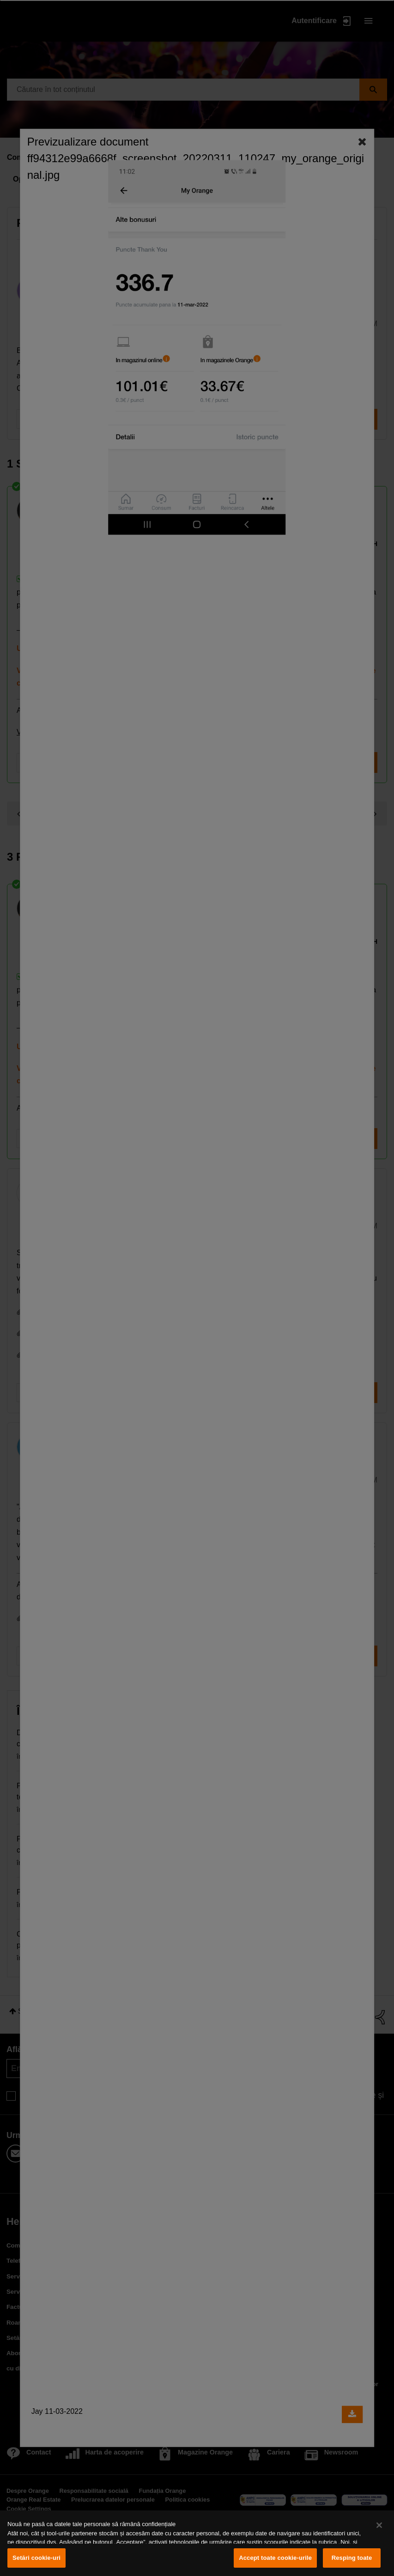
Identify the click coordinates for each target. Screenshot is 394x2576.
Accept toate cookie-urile (275, 2557)
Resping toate (352, 2557)
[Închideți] (379, 2525)
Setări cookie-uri (36, 2557)
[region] (197, 2543)
